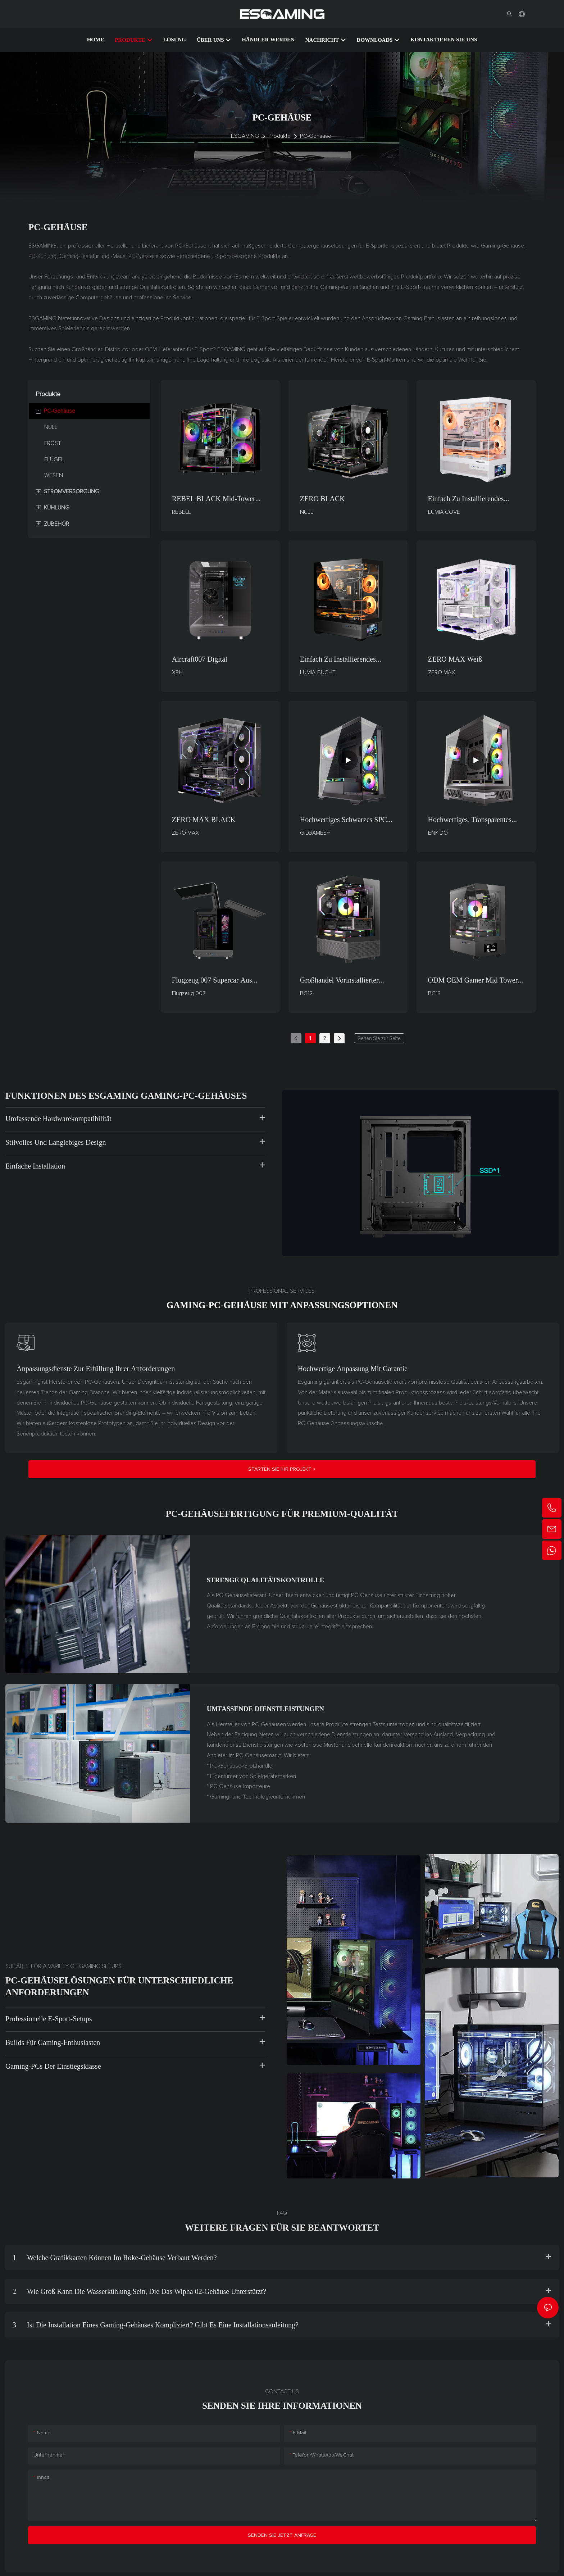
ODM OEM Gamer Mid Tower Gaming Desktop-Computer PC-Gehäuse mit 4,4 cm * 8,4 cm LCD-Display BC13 (474, 980)
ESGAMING (245, 136)
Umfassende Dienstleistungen (265, 1709)
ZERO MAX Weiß (455, 659)
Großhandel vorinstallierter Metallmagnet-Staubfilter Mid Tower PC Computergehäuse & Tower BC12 (345, 980)
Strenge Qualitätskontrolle (265, 1580)
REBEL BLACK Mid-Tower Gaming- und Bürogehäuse (213, 499)
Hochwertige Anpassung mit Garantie (353, 1368)
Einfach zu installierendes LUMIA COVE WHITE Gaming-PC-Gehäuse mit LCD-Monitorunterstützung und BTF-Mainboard (475, 499)
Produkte (279, 136)
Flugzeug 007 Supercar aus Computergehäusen (212, 980)
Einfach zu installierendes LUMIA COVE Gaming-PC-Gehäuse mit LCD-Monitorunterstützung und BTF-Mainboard (347, 660)
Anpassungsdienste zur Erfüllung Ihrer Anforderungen (96, 1368)
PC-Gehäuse (315, 136)
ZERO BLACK (322, 498)
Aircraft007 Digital (199, 659)
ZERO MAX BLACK (204, 819)
